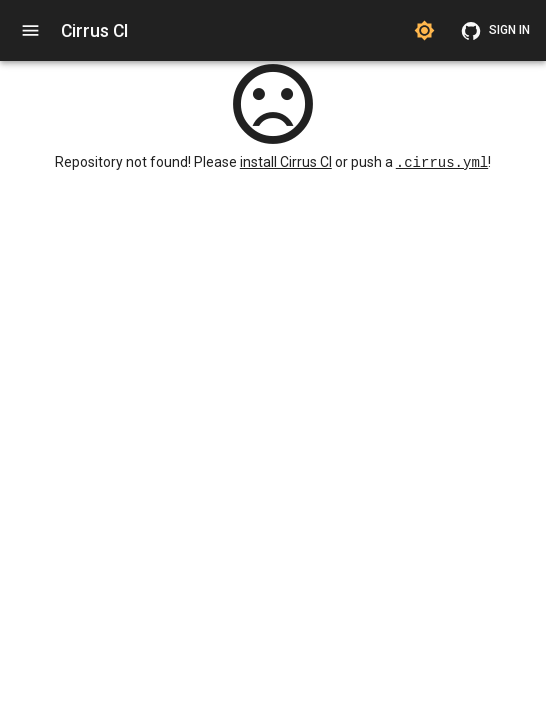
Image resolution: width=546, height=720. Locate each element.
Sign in (497, 30)
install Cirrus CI (286, 163)
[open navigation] (30, 30)
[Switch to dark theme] (424, 30)
